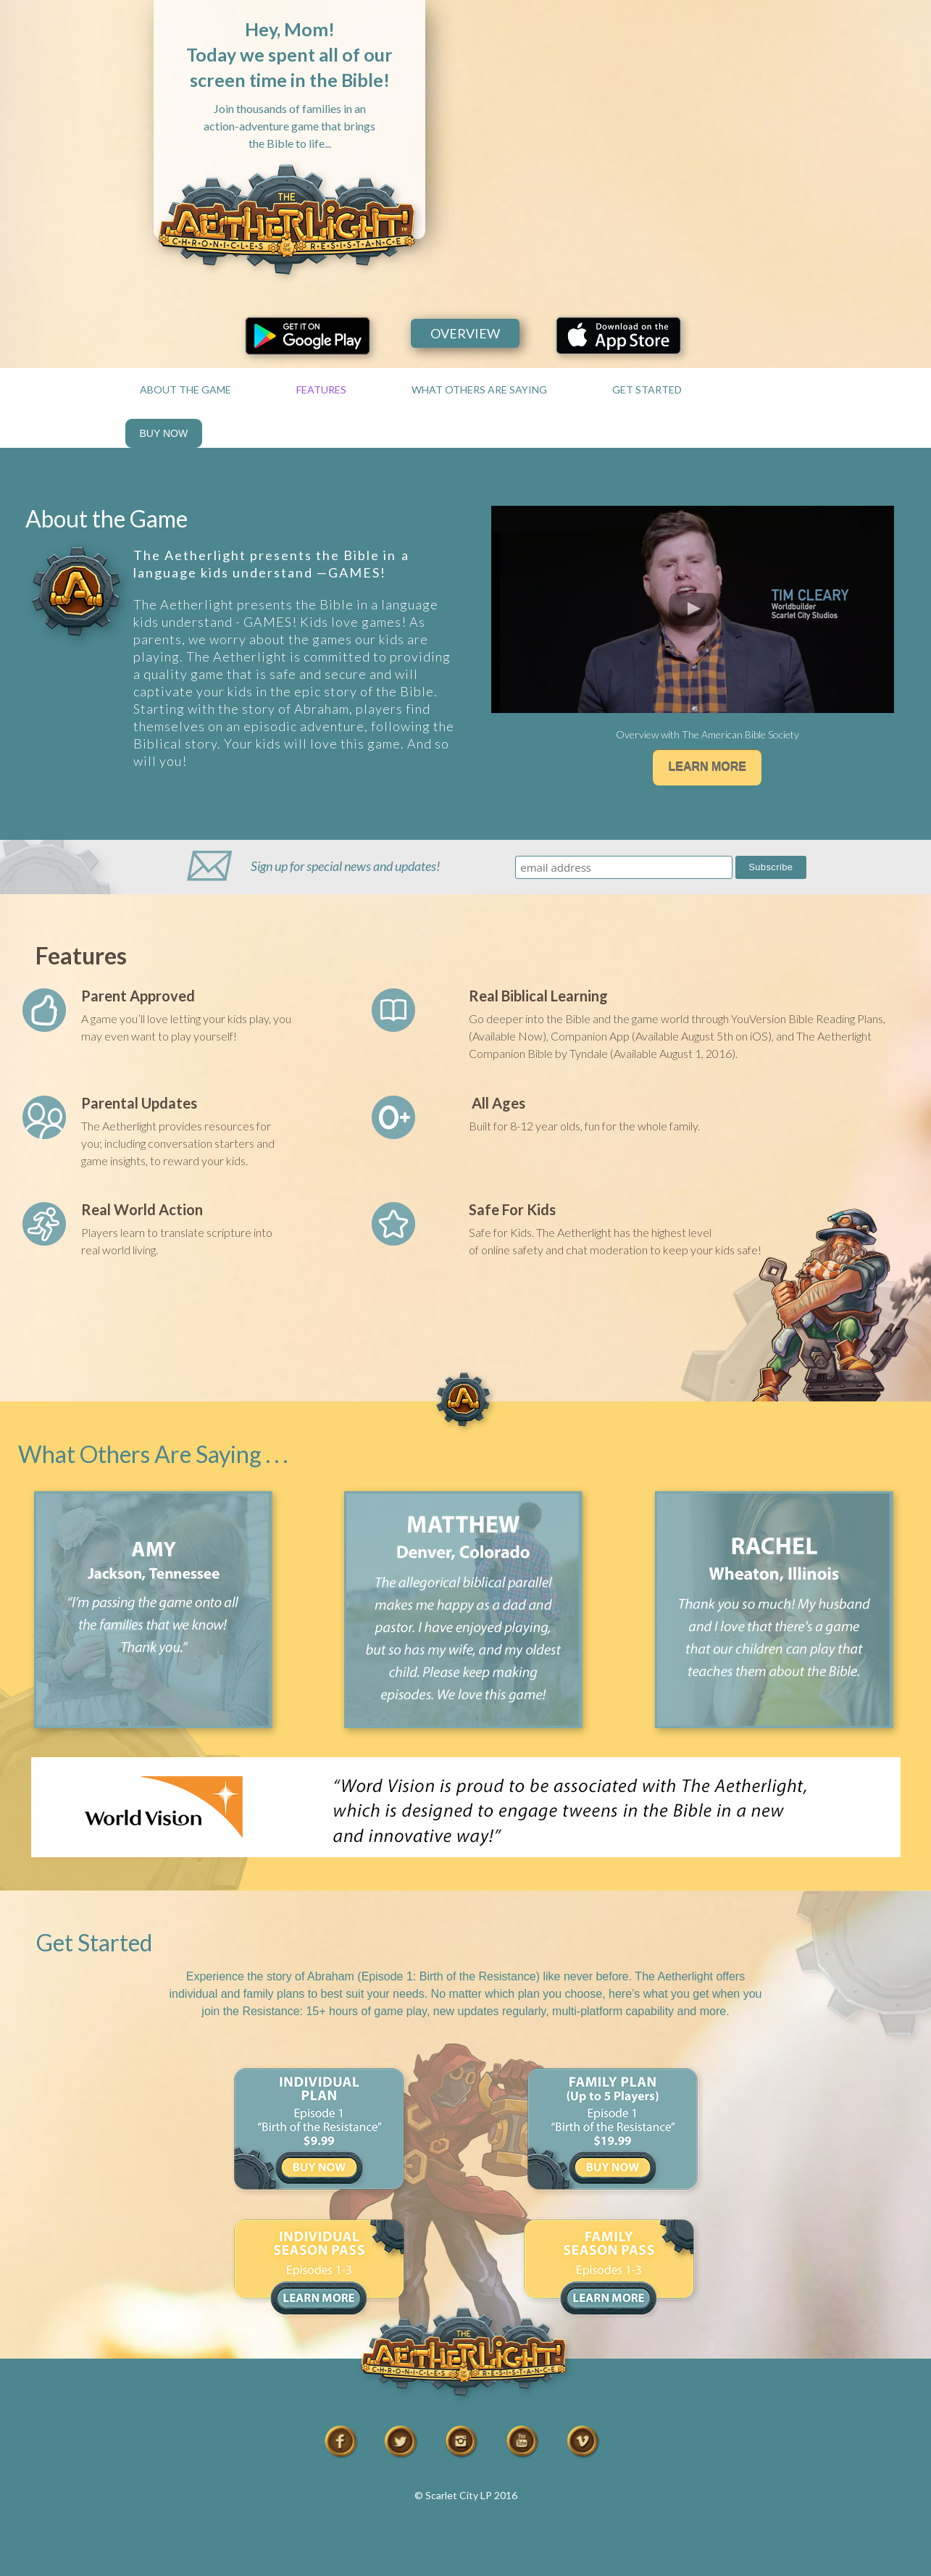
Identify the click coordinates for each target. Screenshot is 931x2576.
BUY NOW (164, 433)
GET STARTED (647, 389)
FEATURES (321, 389)
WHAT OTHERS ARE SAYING (479, 389)
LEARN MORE (707, 767)
